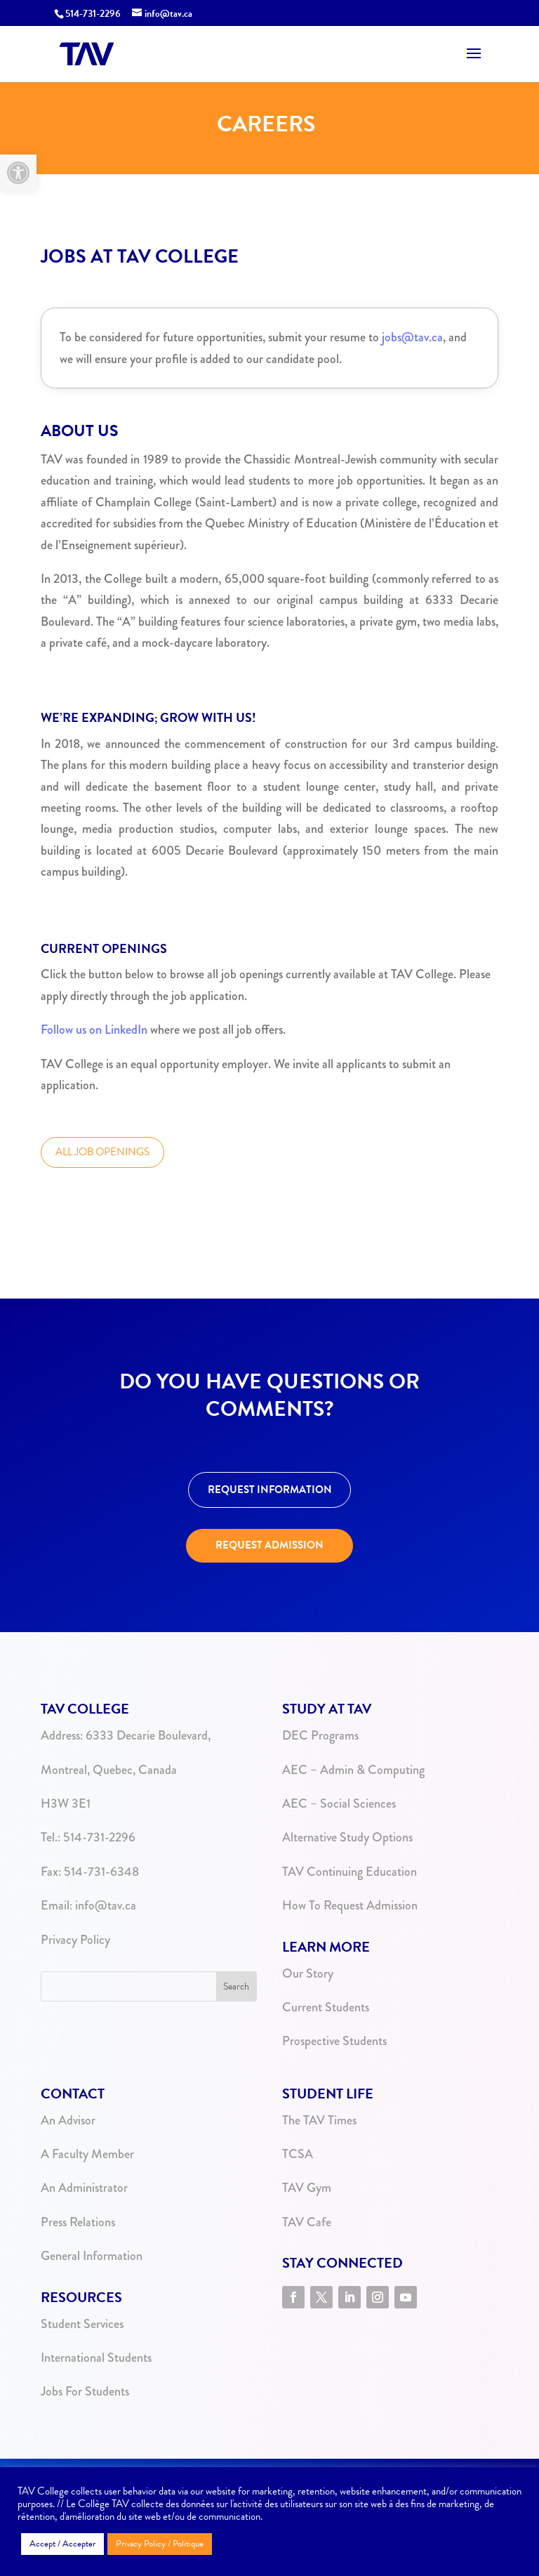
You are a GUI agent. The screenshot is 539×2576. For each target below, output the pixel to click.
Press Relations (78, 2222)
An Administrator (84, 2188)
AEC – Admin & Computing (353, 1770)
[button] (18, 173)
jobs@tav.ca (412, 337)
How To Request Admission (350, 1905)
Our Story (307, 1973)
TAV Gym (306, 2188)
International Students (96, 2357)
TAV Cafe (306, 2222)
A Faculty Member (87, 2154)
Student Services (82, 2324)
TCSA (297, 2154)
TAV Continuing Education (349, 1871)
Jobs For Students (85, 2391)
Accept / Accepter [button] (62, 2544)
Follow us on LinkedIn (94, 1029)
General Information (91, 2256)
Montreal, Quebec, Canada (109, 1770)
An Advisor (68, 2120)
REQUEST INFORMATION (270, 1489)
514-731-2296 (97, 1837)
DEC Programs (320, 1735)
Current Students (325, 2007)
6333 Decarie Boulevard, (148, 1735)
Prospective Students (334, 2041)
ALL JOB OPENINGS (102, 1151)
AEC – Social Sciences (339, 1803)
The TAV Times (319, 2120)
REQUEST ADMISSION (269, 1545)
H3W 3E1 (66, 1803)
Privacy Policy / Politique (160, 2544)
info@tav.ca (105, 1905)
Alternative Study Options (347, 1837)
